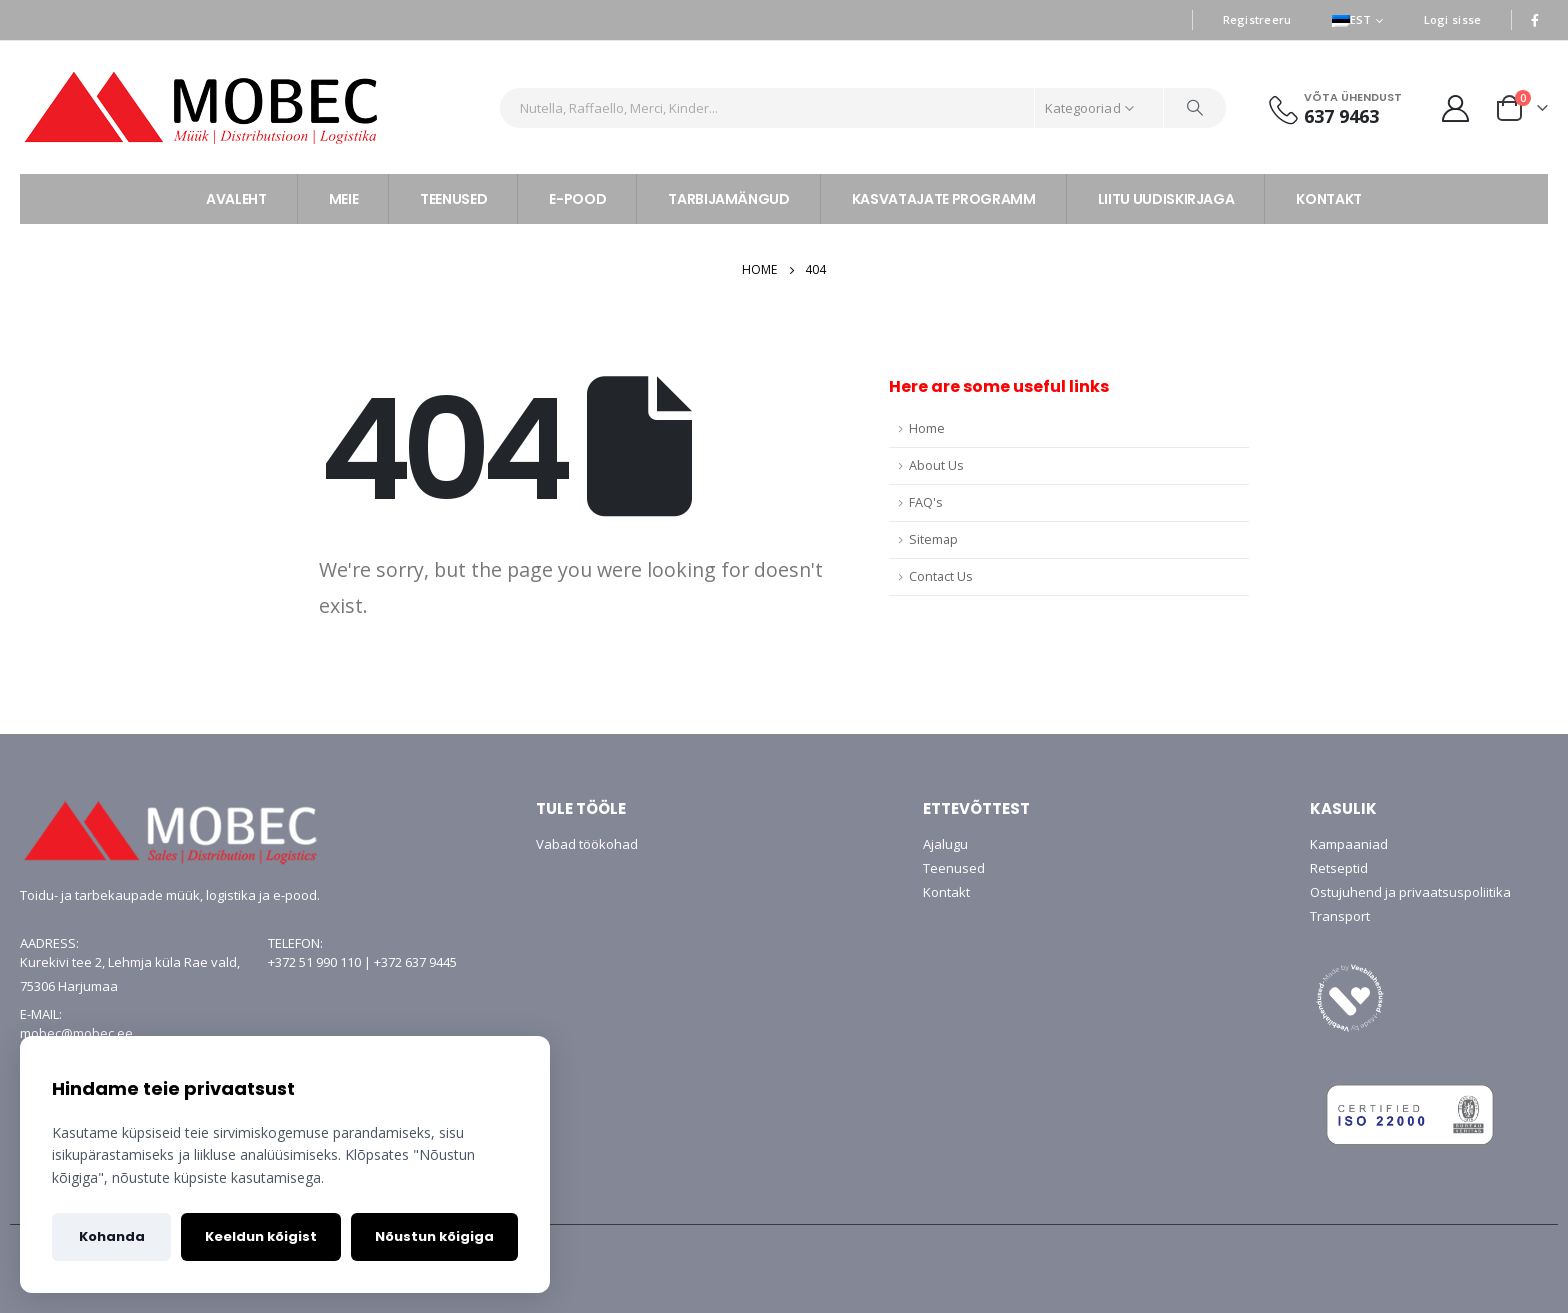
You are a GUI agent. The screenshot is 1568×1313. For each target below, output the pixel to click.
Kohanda (112, 1236)
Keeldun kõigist (261, 1236)
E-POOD (577, 199)
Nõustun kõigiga (434, 1236)
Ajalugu (945, 844)
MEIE (344, 199)
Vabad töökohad (587, 844)
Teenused (954, 868)
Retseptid (1339, 868)
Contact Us (941, 576)
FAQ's (926, 502)
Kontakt (946, 892)
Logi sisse (1453, 19)
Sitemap (933, 539)
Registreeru (1257, 19)
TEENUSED (453, 199)
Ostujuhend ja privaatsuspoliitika (1410, 892)
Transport (1340, 916)
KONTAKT (1329, 199)
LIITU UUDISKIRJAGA (1166, 199)
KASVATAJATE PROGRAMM (944, 199)
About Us (936, 465)
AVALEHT (236, 199)
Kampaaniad (1349, 844)
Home (927, 428)
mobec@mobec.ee (76, 1033)
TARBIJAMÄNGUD (728, 199)
